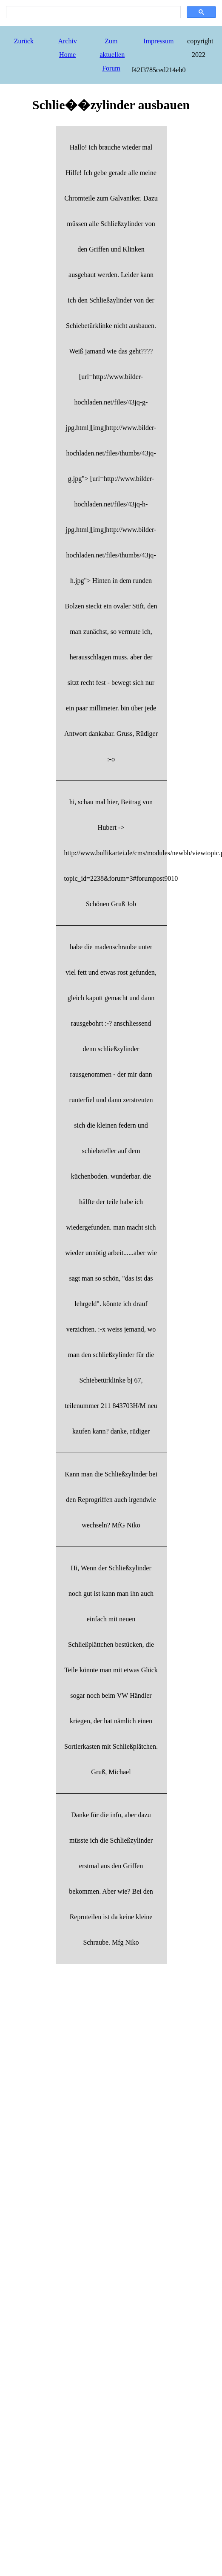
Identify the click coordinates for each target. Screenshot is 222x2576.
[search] (92, 12)
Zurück (24, 41)
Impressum (158, 41)
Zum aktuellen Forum (112, 54)
